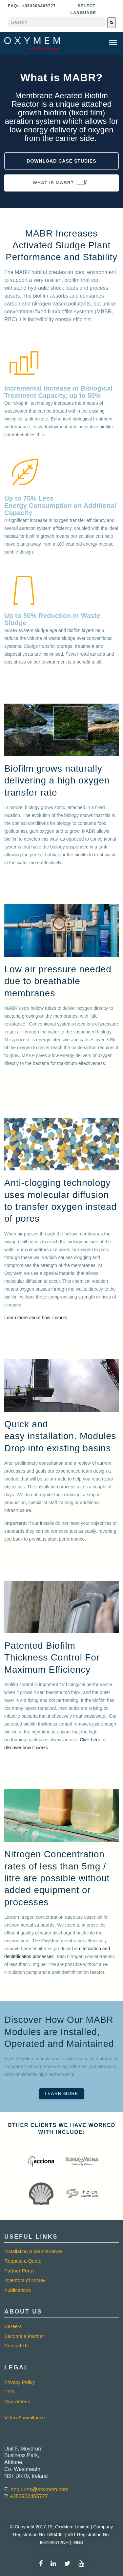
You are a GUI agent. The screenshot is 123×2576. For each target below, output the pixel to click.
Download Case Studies (61, 161)
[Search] (111, 22)
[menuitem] (61, 2407)
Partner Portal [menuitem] (19, 2270)
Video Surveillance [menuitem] (24, 2417)
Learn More (61, 2093)
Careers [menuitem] (13, 2326)
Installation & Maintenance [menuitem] (33, 2251)
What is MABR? (61, 182)
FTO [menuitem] (9, 2391)
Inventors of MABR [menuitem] (25, 2280)
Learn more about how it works (35, 1317)
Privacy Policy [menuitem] (19, 2382)
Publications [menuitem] (17, 2290)
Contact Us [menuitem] (16, 2345)
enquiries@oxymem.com (40, 2489)
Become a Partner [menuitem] (24, 2336)
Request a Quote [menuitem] (22, 2261)
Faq (14, 6)
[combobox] (57, 22)
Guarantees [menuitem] (17, 2401)
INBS (77, 2542)
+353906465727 (29, 2496)
